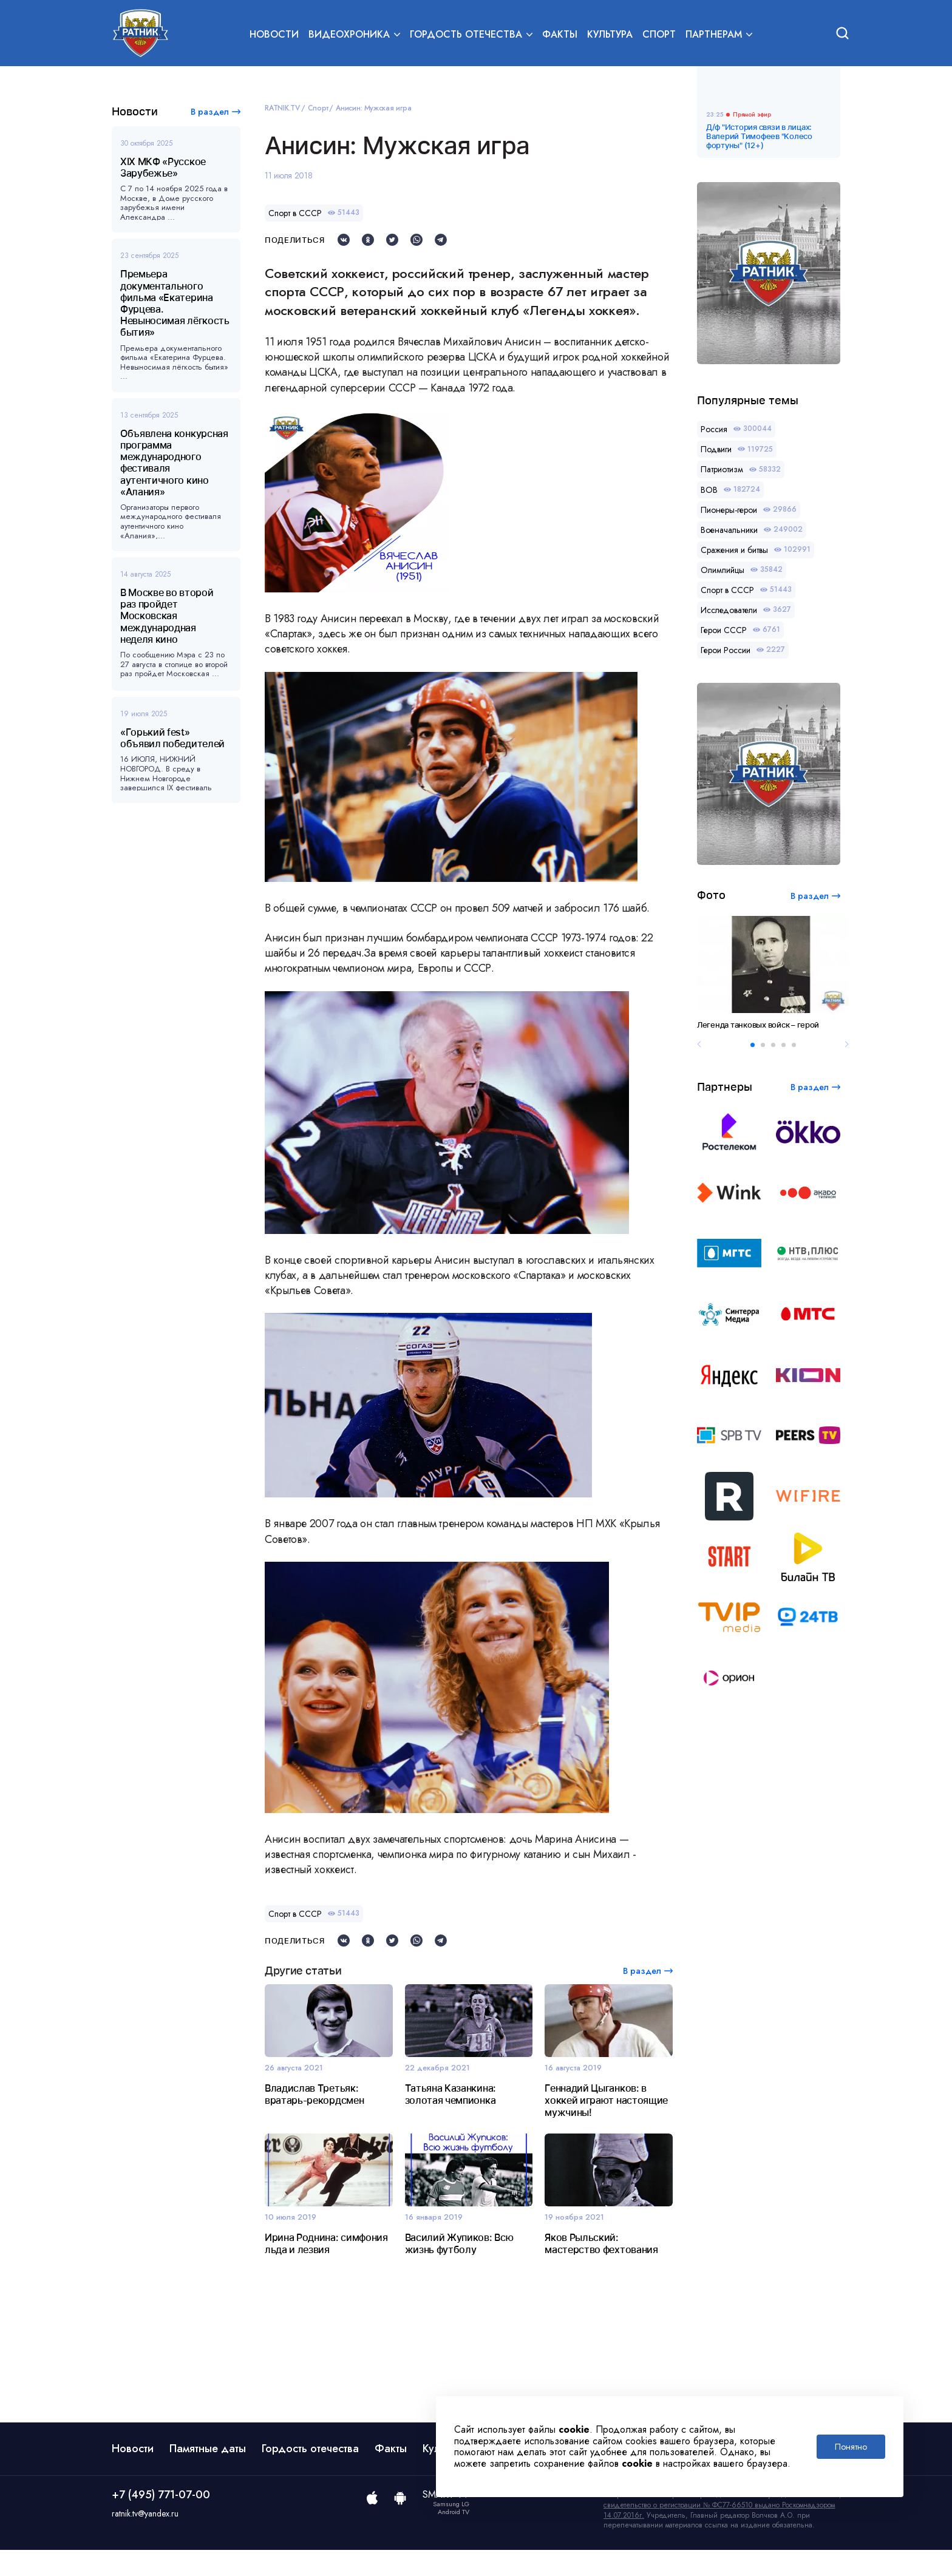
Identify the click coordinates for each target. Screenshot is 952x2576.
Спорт (659, 34)
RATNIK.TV (282, 108)
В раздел (210, 112)
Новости (274, 34)
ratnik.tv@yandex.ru (145, 2540)
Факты (559, 34)
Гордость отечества (310, 2475)
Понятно (851, 2447)
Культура (610, 34)
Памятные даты (207, 2475)
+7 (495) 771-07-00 (161, 2521)
